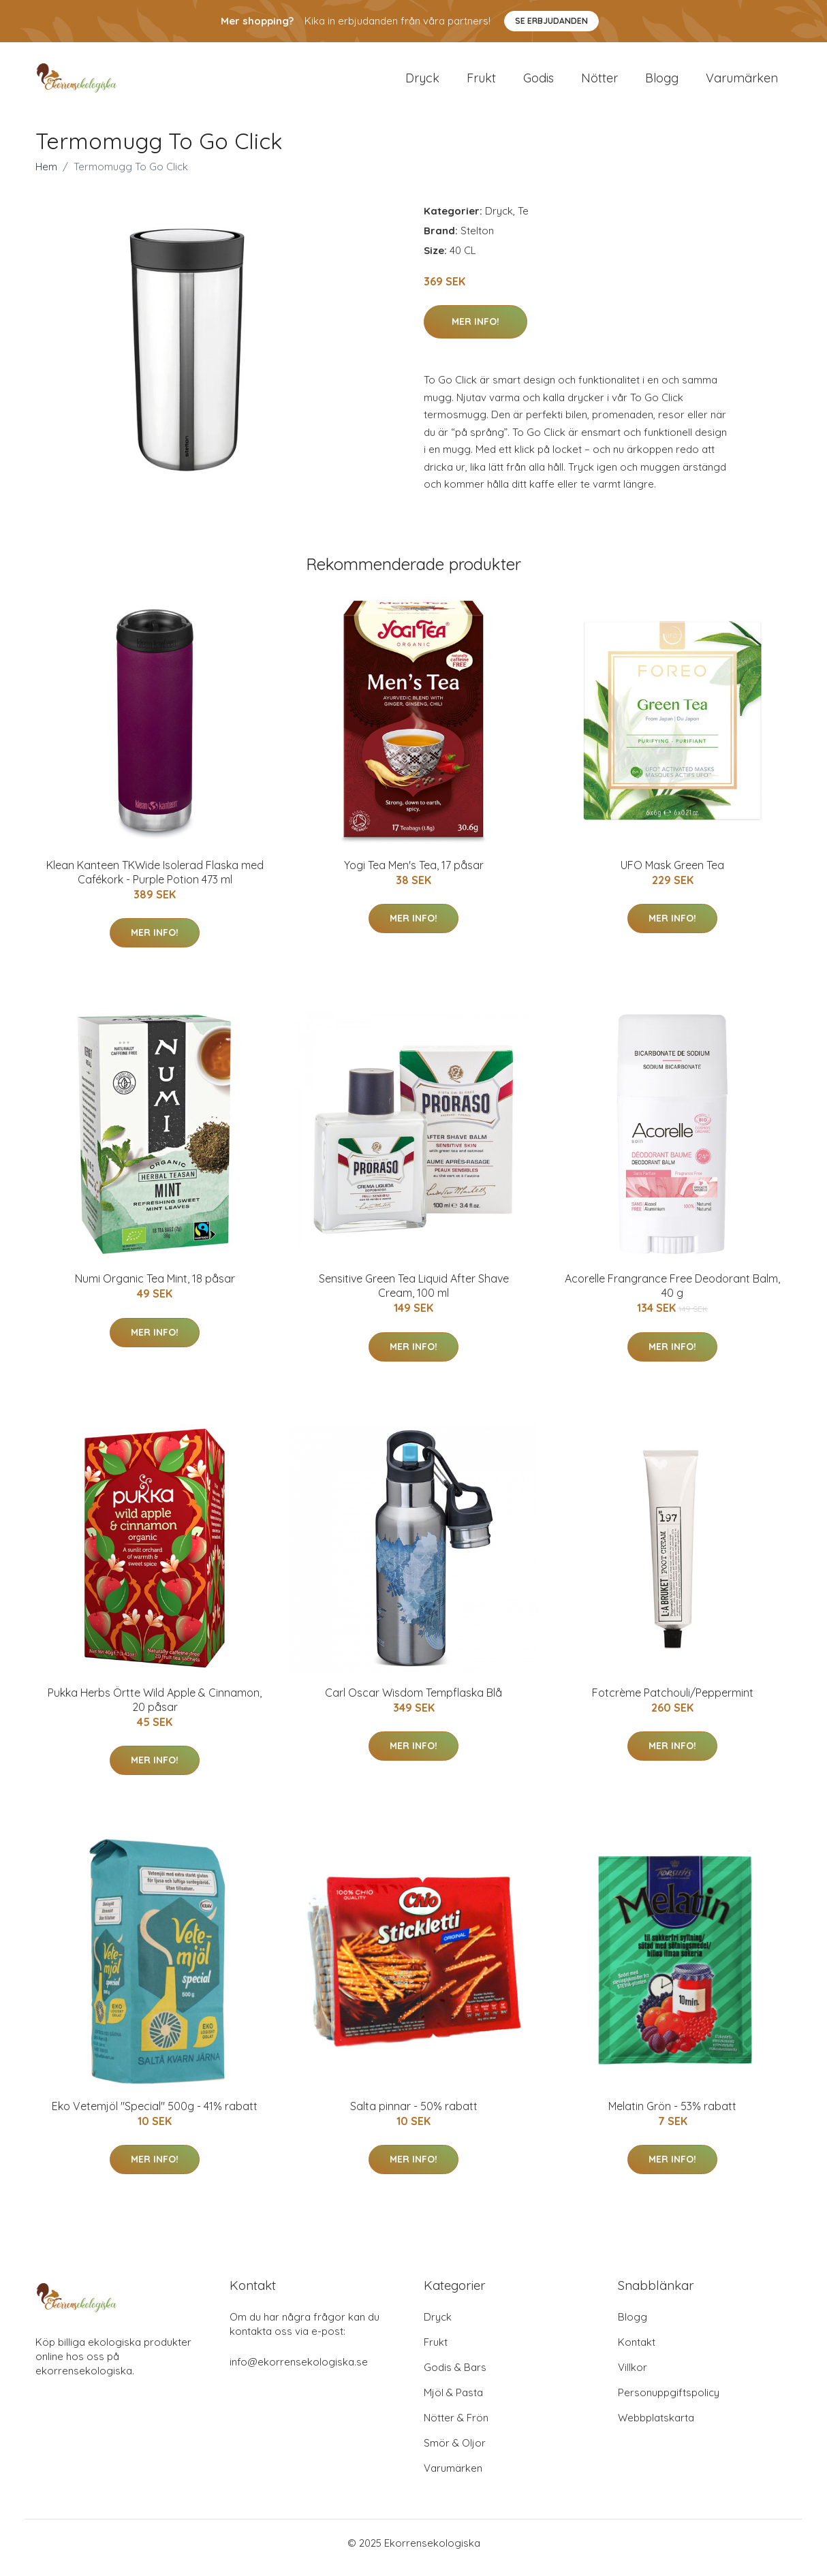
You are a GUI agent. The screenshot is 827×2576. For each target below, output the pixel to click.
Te (523, 220)
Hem (46, 176)
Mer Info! (475, 331)
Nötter (599, 83)
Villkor (632, 2376)
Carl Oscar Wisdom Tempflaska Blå (413, 1702)
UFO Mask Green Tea (672, 874)
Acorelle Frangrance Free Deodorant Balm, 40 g (672, 1295)
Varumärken (742, 83)
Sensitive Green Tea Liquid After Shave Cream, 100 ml (414, 1295)
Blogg (661, 83)
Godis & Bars (455, 2376)
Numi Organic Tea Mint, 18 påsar (155, 1288)
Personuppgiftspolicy (668, 2402)
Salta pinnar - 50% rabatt (414, 2115)
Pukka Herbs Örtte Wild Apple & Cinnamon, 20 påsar (155, 1709)
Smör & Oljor (455, 2452)
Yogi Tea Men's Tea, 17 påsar (414, 874)
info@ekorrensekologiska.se (299, 2371)
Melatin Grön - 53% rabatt (672, 2115)
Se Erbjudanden (551, 21)
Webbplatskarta (656, 2427)
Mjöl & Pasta (453, 2402)
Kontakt (636, 2351)
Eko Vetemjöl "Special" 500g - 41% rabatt (155, 2115)
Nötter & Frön (456, 2427)
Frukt (481, 83)
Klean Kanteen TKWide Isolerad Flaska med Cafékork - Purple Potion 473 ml (155, 882)
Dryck (422, 83)
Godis (538, 83)
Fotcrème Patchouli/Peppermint (672, 1702)
